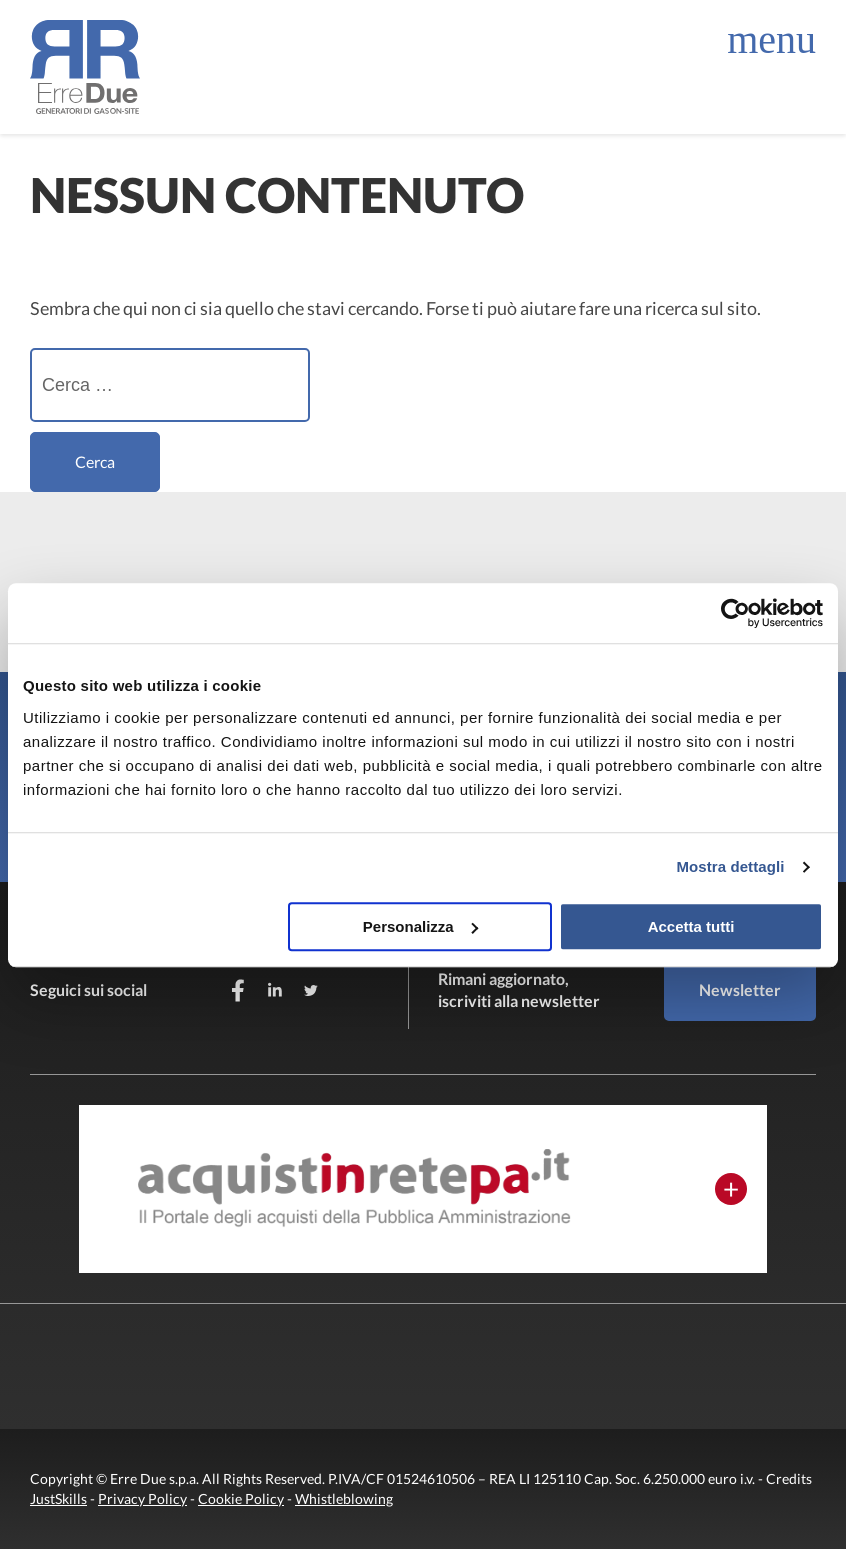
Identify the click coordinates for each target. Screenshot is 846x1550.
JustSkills (58, 1499)
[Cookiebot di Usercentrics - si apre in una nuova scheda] (735, 613)
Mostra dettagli (730, 866)
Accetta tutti (691, 926)
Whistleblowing (344, 1499)
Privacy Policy (142, 1499)
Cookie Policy (241, 1499)
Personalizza (420, 926)
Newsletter (740, 989)
